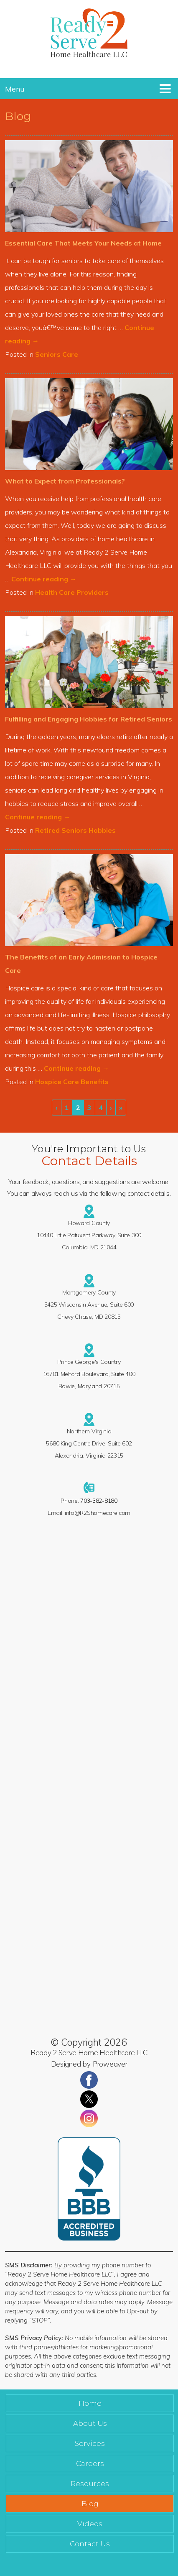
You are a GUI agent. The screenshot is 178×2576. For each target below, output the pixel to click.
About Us (90, 2423)
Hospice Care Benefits (72, 1081)
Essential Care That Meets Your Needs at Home (83, 243)
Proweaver (110, 2063)
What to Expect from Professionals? (65, 481)
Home (90, 2403)
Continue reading (43, 579)
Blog (90, 2503)
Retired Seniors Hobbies (75, 830)
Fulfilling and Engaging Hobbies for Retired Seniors (88, 719)
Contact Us (90, 2544)
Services (90, 2443)
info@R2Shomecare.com (97, 1513)
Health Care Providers (72, 592)
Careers (90, 2463)
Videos (89, 2524)
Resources (90, 2483)
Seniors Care (56, 354)
